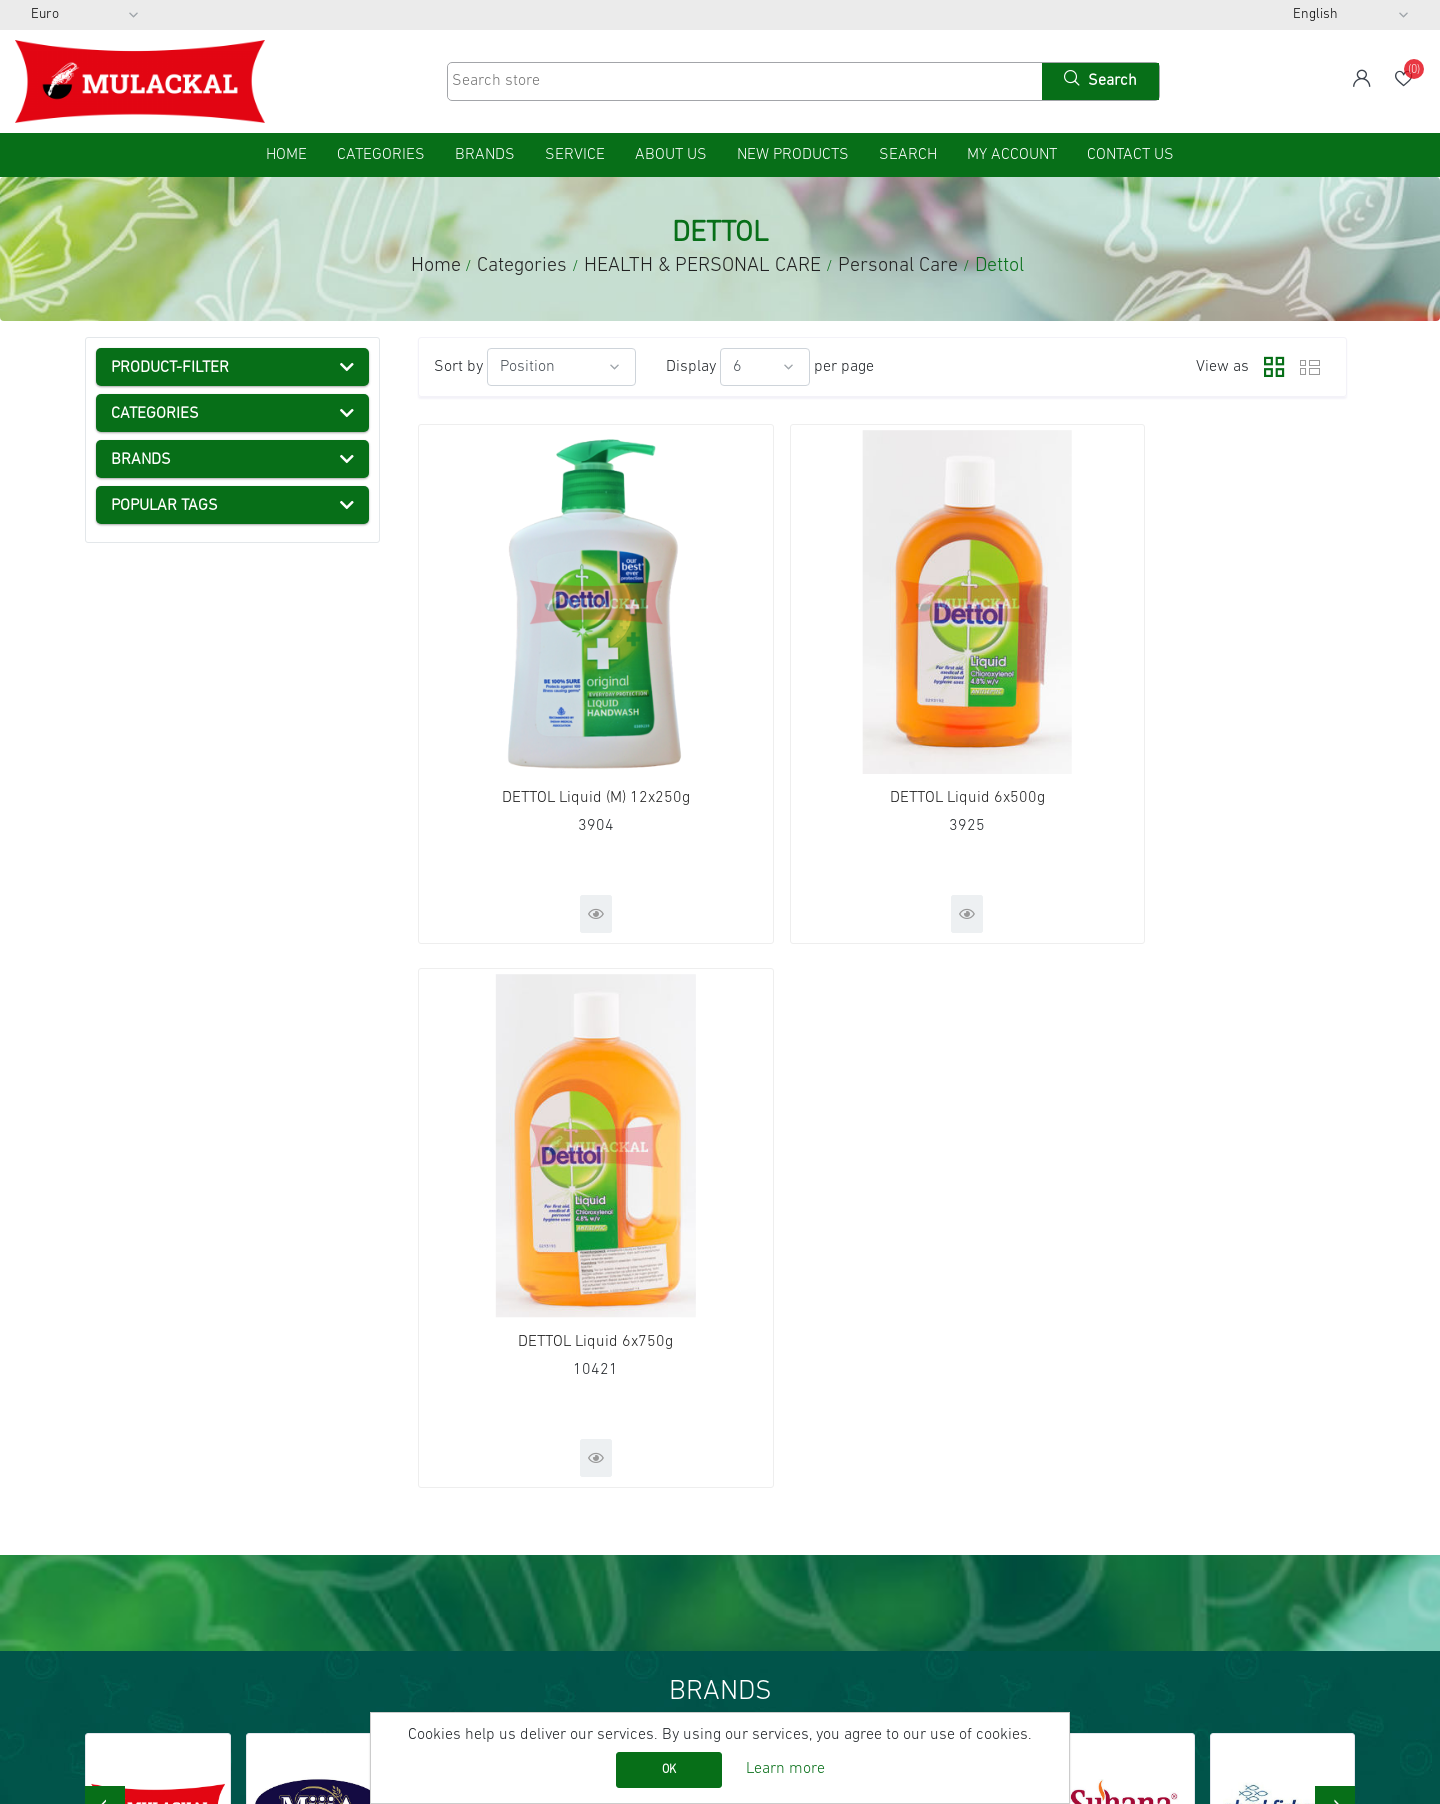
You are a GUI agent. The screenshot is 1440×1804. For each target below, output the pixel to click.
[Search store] (743, 81)
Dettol (186, 797)
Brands (485, 155)
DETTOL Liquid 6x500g (882, 734)
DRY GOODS (167, 491)
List (1310, 367)
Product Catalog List (488, 1528)
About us (671, 155)
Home (436, 266)
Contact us (1130, 155)
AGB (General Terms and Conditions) (219, 1528)
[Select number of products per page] (765, 367)
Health (168, 627)
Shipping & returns (160, 1555)
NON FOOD (162, 899)
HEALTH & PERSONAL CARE (221, 593)
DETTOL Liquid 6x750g (1197, 734)
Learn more (785, 1769)
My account (1012, 155)
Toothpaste (203, 695)
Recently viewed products (508, 1474)
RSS (1088, 1474)
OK (669, 1770)
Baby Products (216, 865)
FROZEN (154, 525)
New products (793, 155)
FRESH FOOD (171, 559)
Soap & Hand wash (231, 763)
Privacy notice (142, 1582)
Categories (142, 457)
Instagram (1106, 1528)
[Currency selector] (85, 15)
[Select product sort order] (561, 367)
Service (575, 155)
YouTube (1103, 1501)
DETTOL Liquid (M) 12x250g (567, 734)
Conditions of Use (155, 1609)
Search (908, 155)
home (286, 155)
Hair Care (197, 729)
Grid (1269, 367)
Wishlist (772, 1528)
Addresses (782, 1501)
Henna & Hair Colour (235, 831)
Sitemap (124, 1447)
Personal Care (193, 661)
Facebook (1105, 1447)
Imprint (120, 1501)
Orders (768, 1474)
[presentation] (105, 1306)
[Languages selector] (1351, 15)
